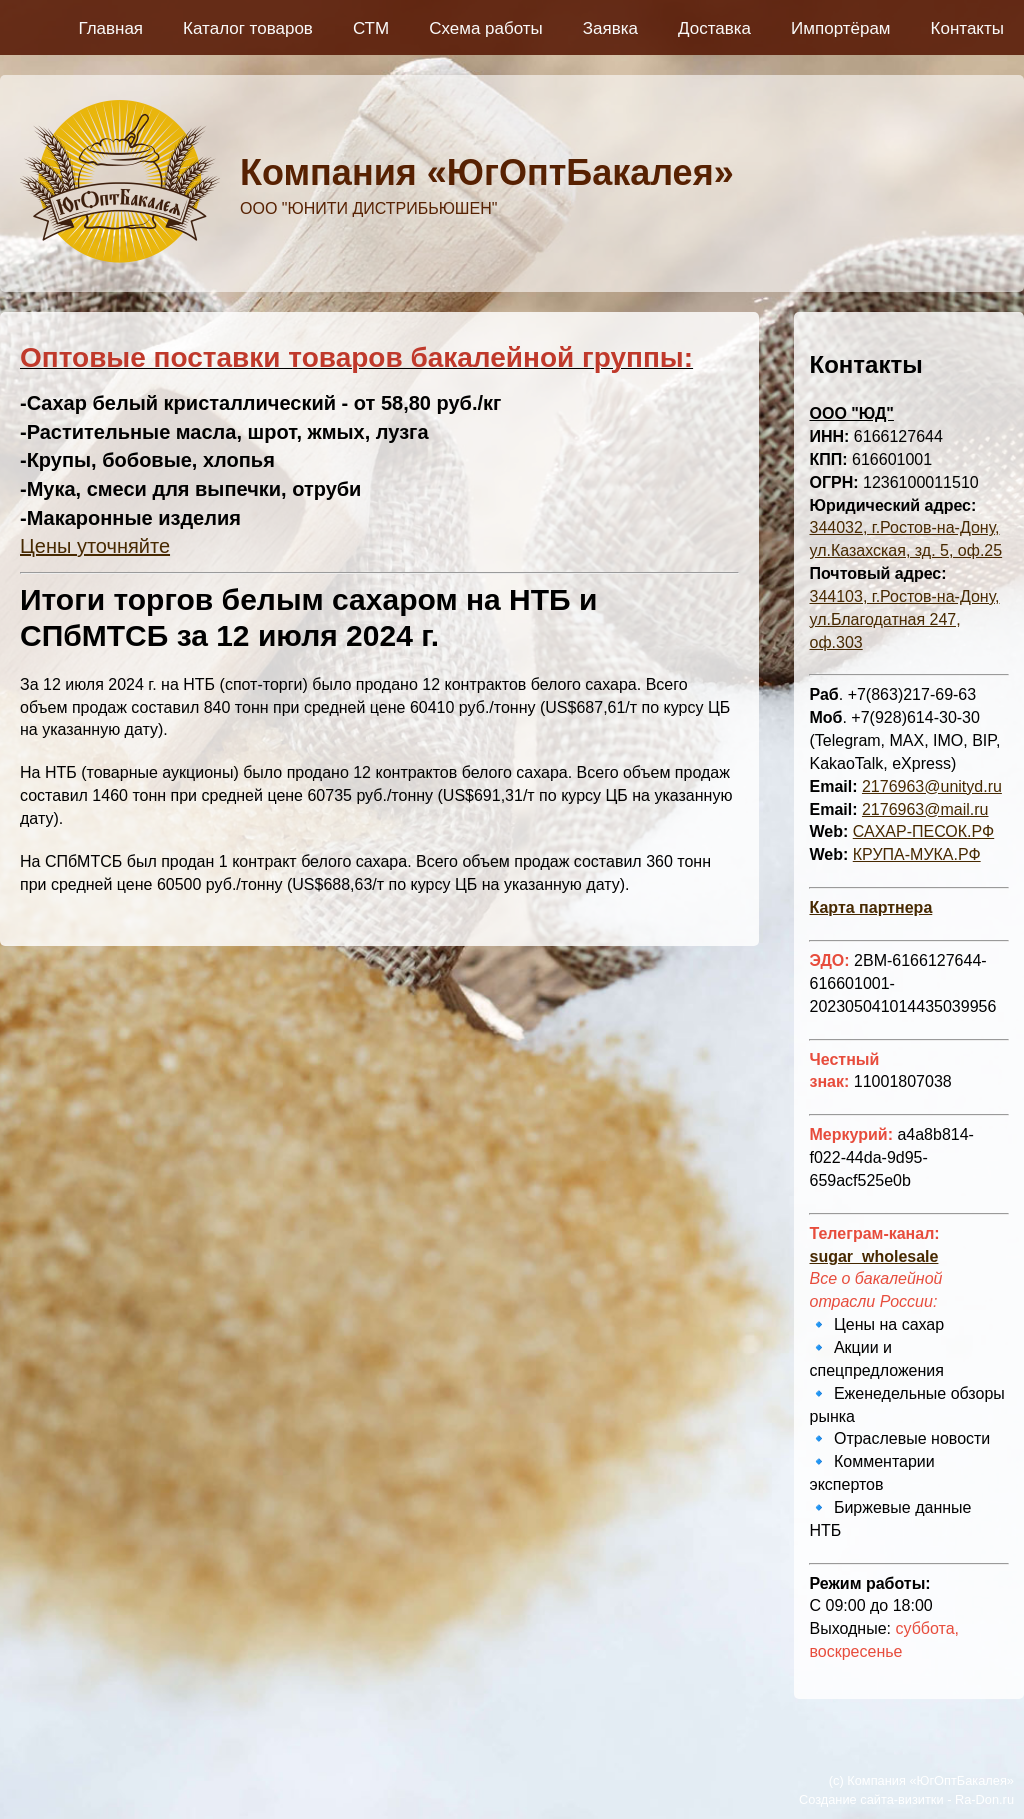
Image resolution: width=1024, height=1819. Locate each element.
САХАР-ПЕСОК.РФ (923, 831)
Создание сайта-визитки (871, 1799)
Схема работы (486, 28)
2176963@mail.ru (925, 809)
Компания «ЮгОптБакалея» (487, 172)
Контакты (967, 28)
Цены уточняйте (95, 546)
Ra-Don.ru (984, 1799)
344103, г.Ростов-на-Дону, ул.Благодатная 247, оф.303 (904, 619)
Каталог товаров (248, 28)
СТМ (371, 28)
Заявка (610, 28)
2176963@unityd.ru (932, 786)
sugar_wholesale (873, 1256)
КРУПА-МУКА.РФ (917, 854)
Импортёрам (841, 28)
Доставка (714, 28)
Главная (110, 28)
